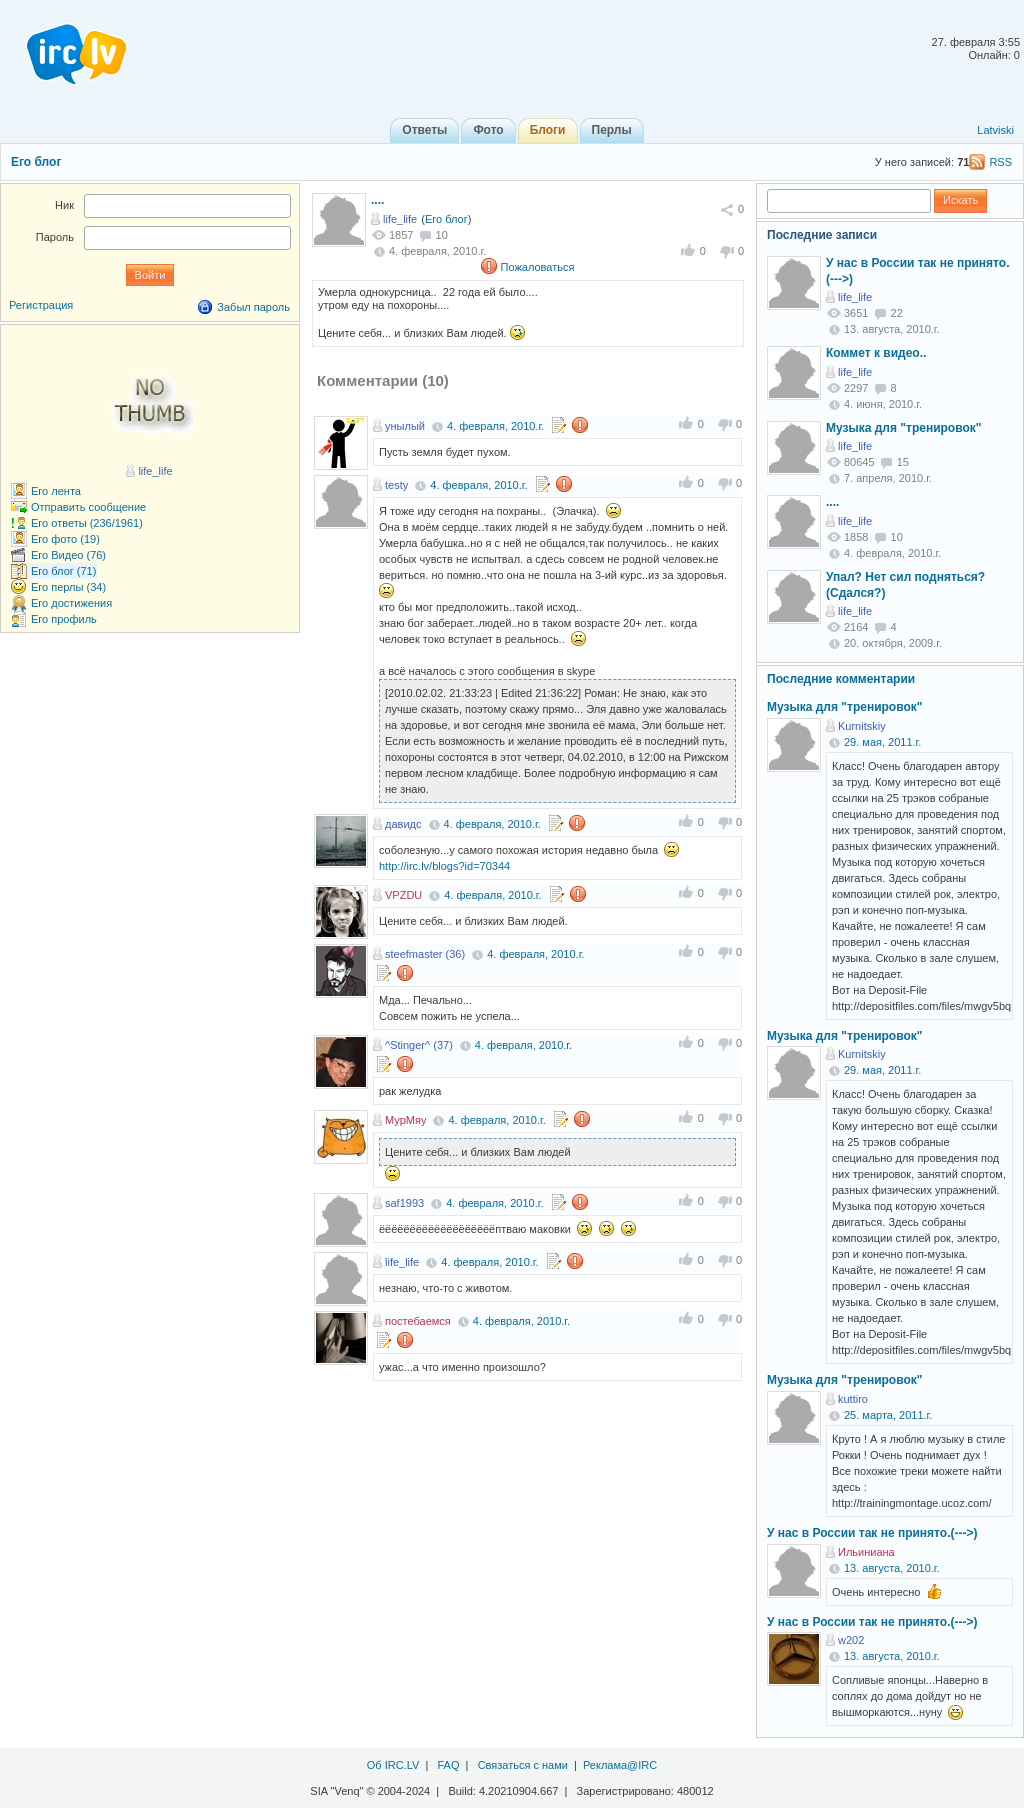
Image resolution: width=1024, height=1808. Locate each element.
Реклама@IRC (620, 1765)
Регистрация (41, 305)
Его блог (36, 162)
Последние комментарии (841, 679)
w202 (851, 1640)
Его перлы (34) (68, 587)
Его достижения (71, 603)
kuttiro (853, 1399)
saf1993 (404, 1203)
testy (396, 485)
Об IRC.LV (393, 1765)
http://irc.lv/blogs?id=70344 (444, 866)
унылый (405, 426)
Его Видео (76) (68, 555)
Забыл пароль (253, 307)
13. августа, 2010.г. (892, 1568)
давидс (403, 824)
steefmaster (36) (425, 954)
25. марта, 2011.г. (888, 1415)
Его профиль (64, 619)
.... (377, 200)
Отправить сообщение (88, 507)
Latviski (995, 130)
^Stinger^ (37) (419, 1045)
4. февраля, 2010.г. (495, 426)
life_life (400, 219)
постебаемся (418, 1321)
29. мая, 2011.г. (882, 742)
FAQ (448, 1765)
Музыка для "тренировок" (903, 428)
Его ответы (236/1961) (87, 523)
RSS (1000, 162)
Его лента (56, 491)
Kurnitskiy (862, 726)
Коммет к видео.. (876, 353)
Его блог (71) (63, 571)
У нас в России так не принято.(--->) (872, 1533)
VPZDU (403, 895)
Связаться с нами (523, 1765)
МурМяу (405, 1120)
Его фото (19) (65, 539)
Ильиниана (866, 1552)
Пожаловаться (538, 267)
